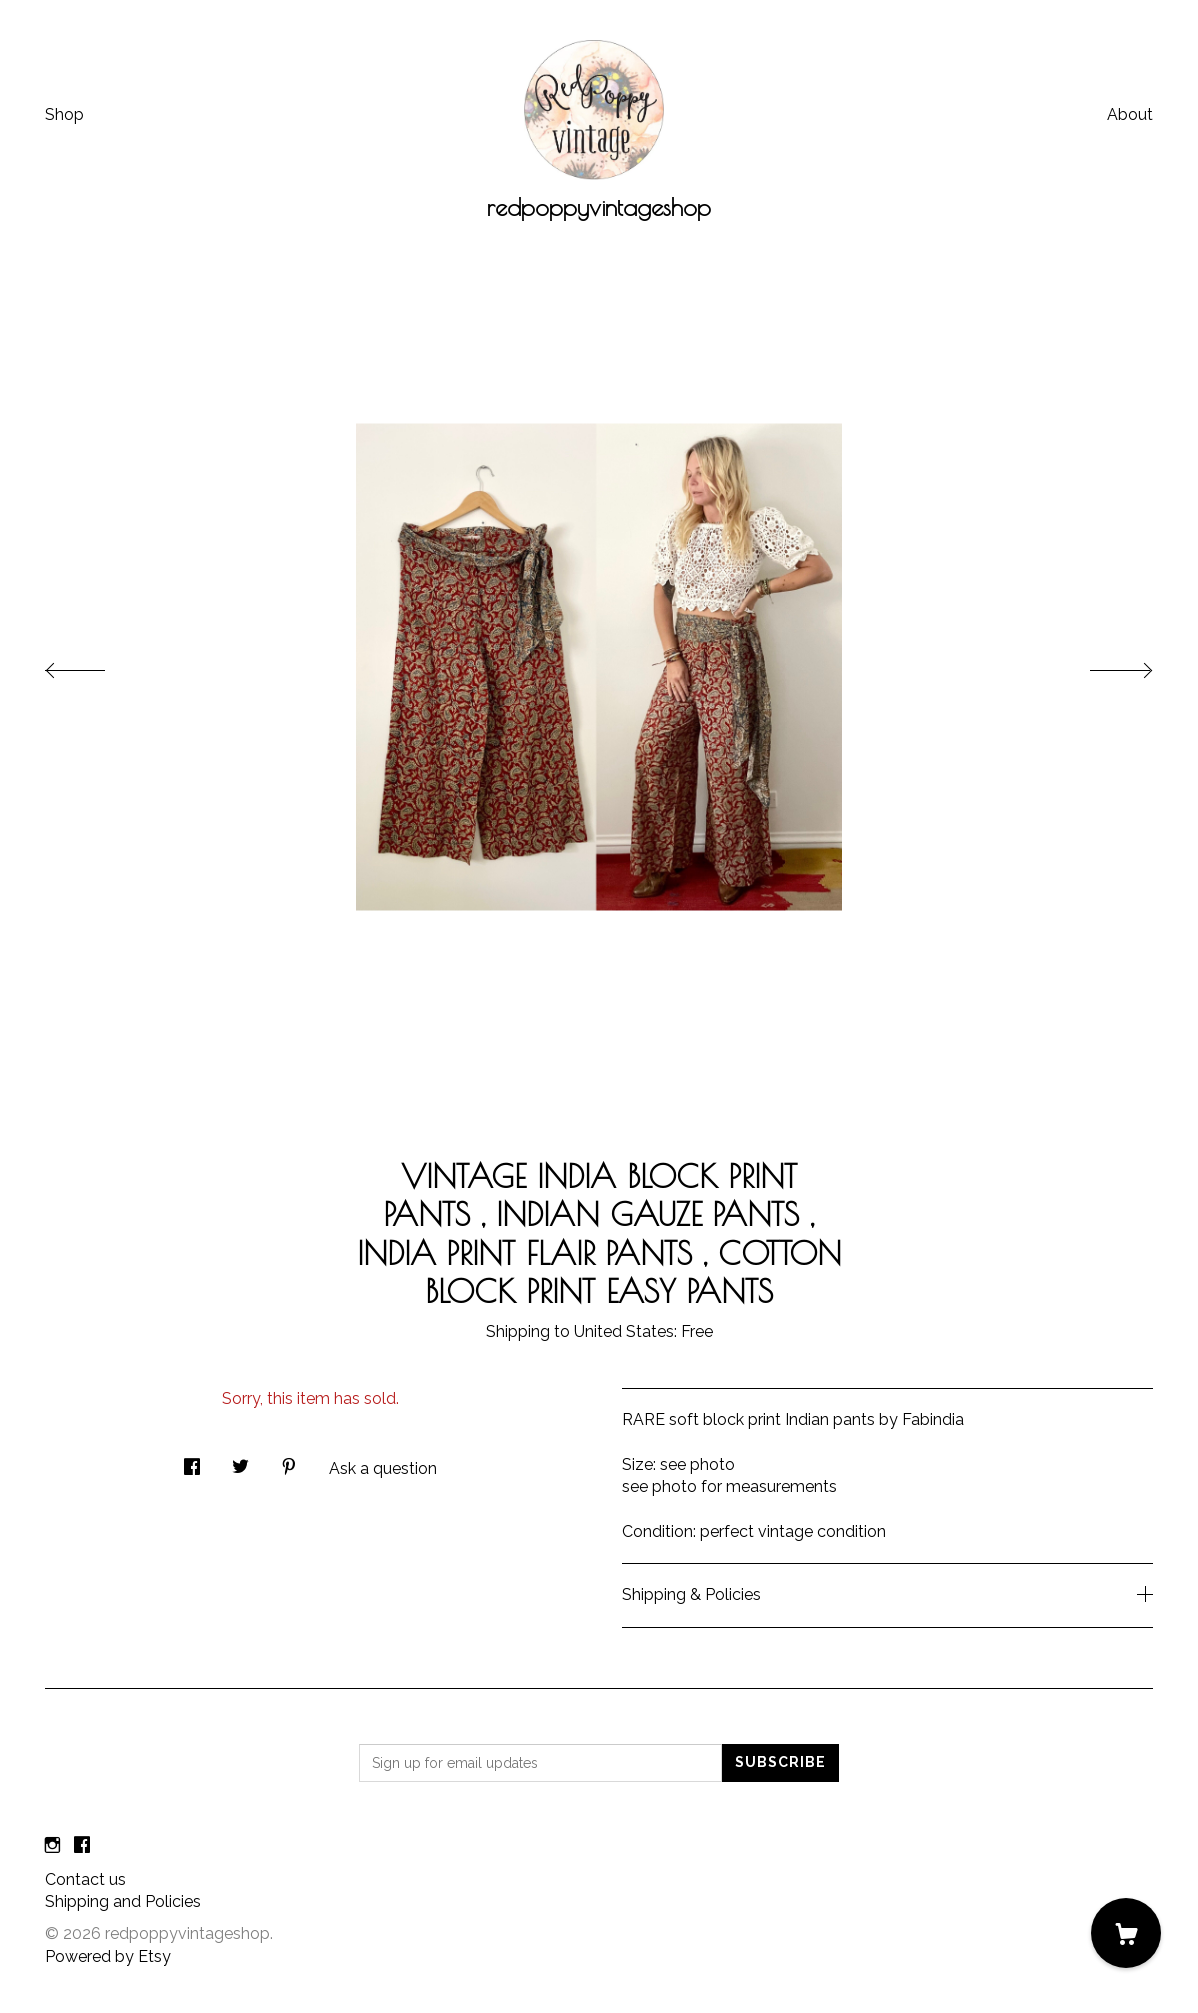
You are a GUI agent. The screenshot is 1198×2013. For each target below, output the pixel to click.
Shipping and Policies (123, 1901)
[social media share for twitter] (240, 1461)
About (1130, 114)
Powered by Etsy (108, 1956)
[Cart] (1126, 1933)
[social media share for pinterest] (289, 1461)
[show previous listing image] (95, 665)
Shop (64, 114)
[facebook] (82, 1846)
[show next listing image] (1103, 665)
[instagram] (52, 1846)
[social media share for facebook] (192, 1461)
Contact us (85, 1879)
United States (624, 1331)
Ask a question (383, 1468)
